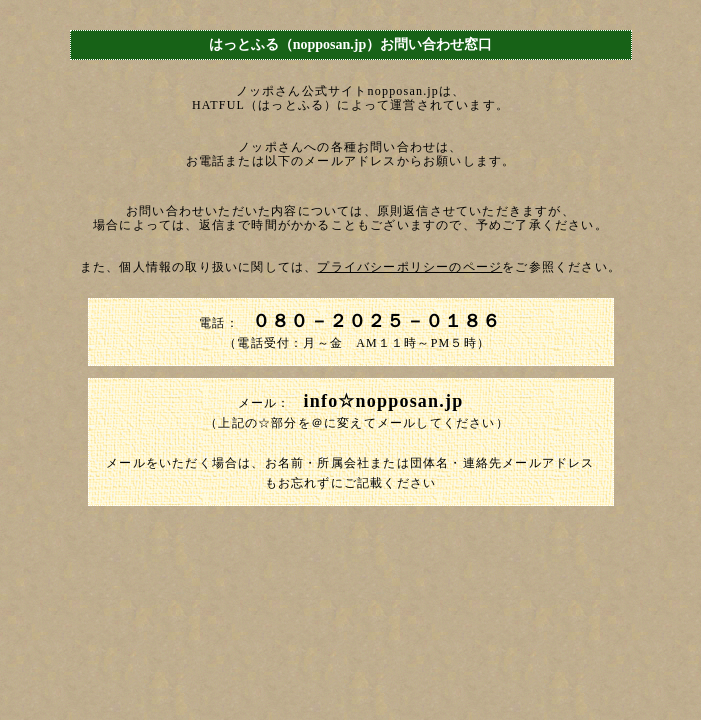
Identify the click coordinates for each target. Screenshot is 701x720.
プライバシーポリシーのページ (409, 267)
